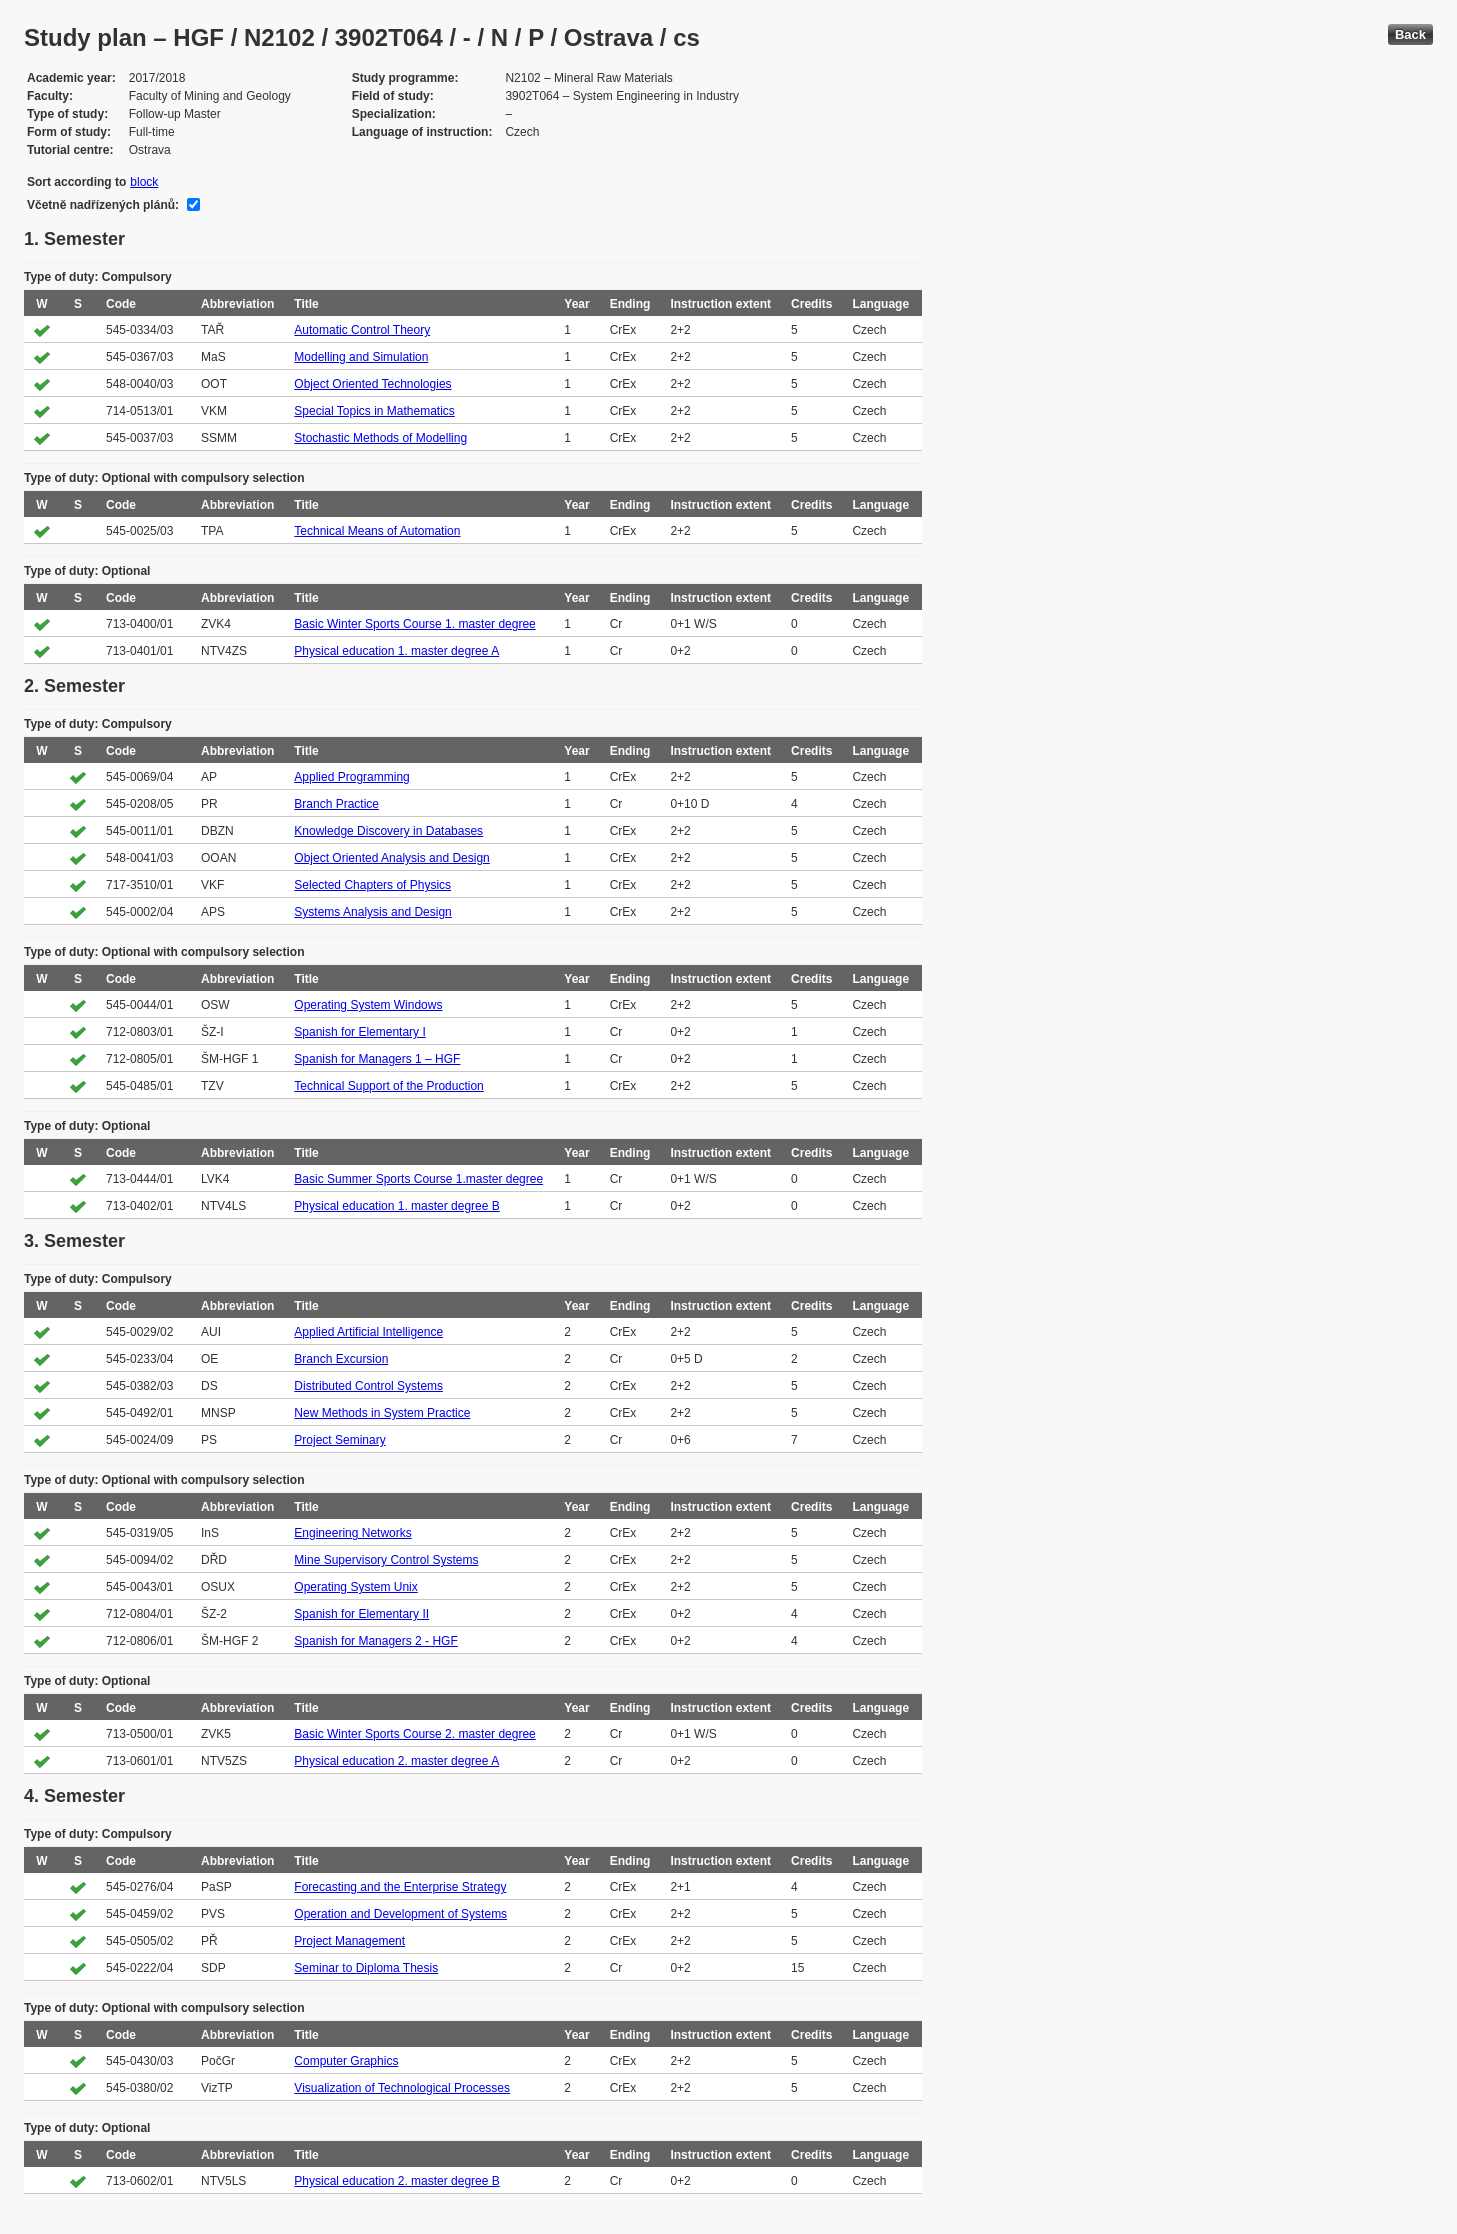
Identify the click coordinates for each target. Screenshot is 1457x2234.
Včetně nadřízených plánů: (103, 205)
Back (1410, 34)
